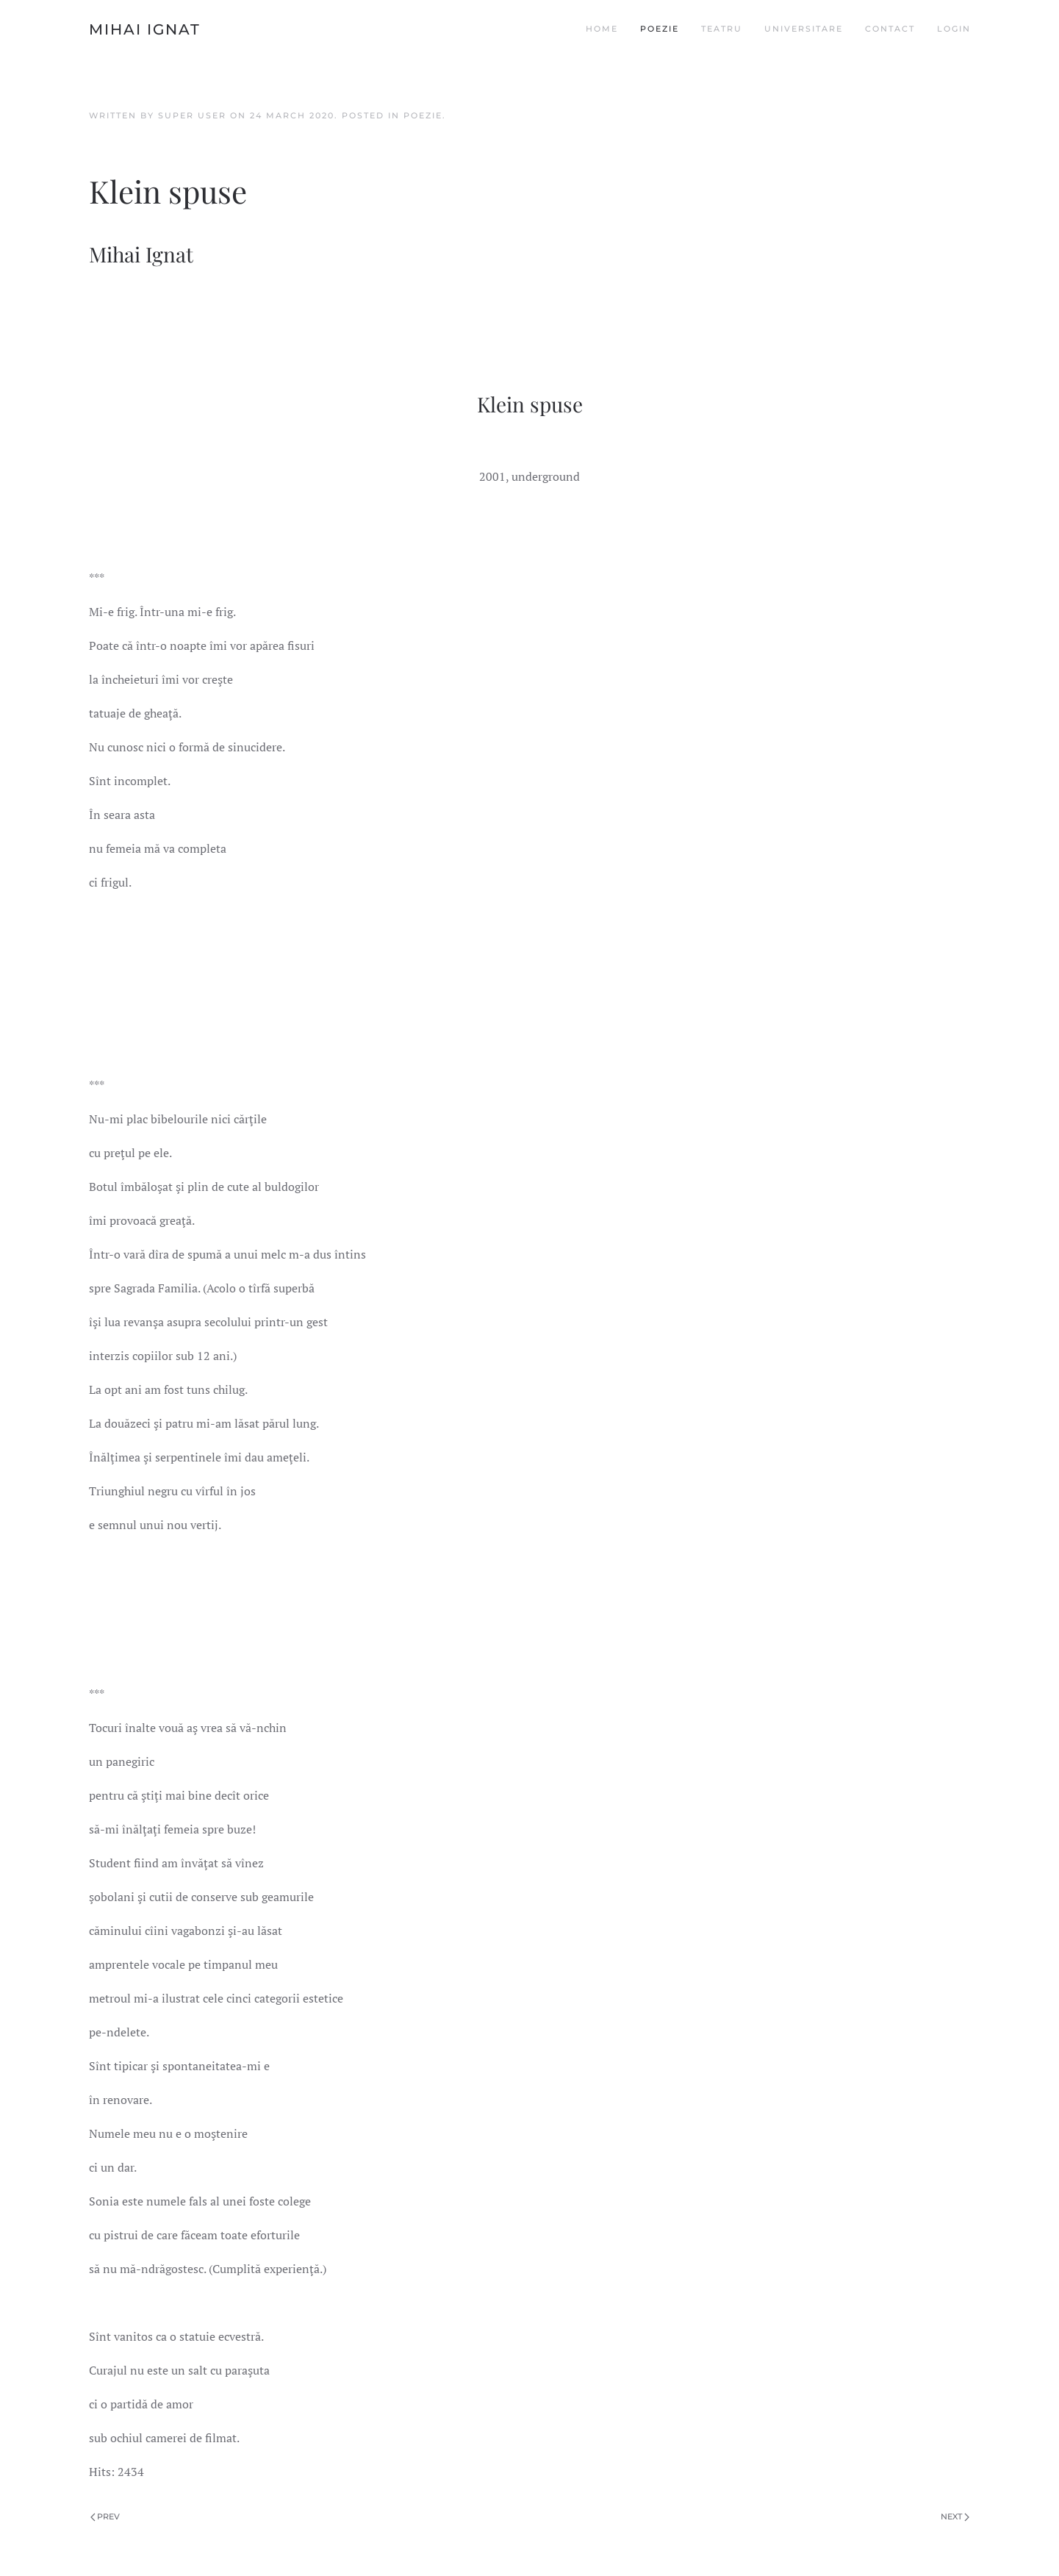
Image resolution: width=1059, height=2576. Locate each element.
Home (602, 29)
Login (954, 29)
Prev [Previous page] (105, 2516)
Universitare (803, 29)
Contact (890, 29)
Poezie (659, 29)
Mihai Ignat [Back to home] (145, 29)
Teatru (721, 29)
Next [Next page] (955, 2516)
